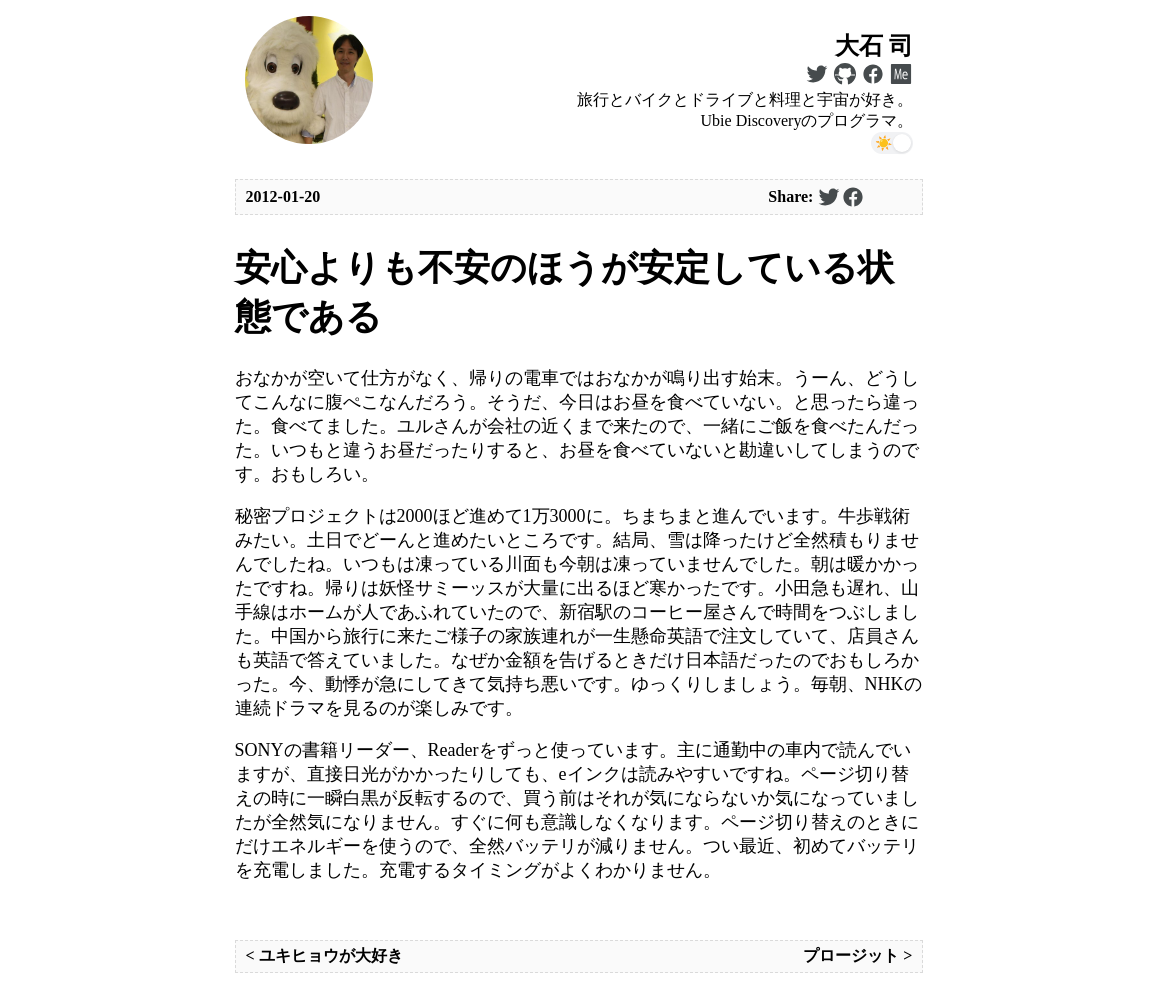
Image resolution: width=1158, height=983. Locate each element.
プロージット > (857, 955)
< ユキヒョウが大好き (324, 955)
